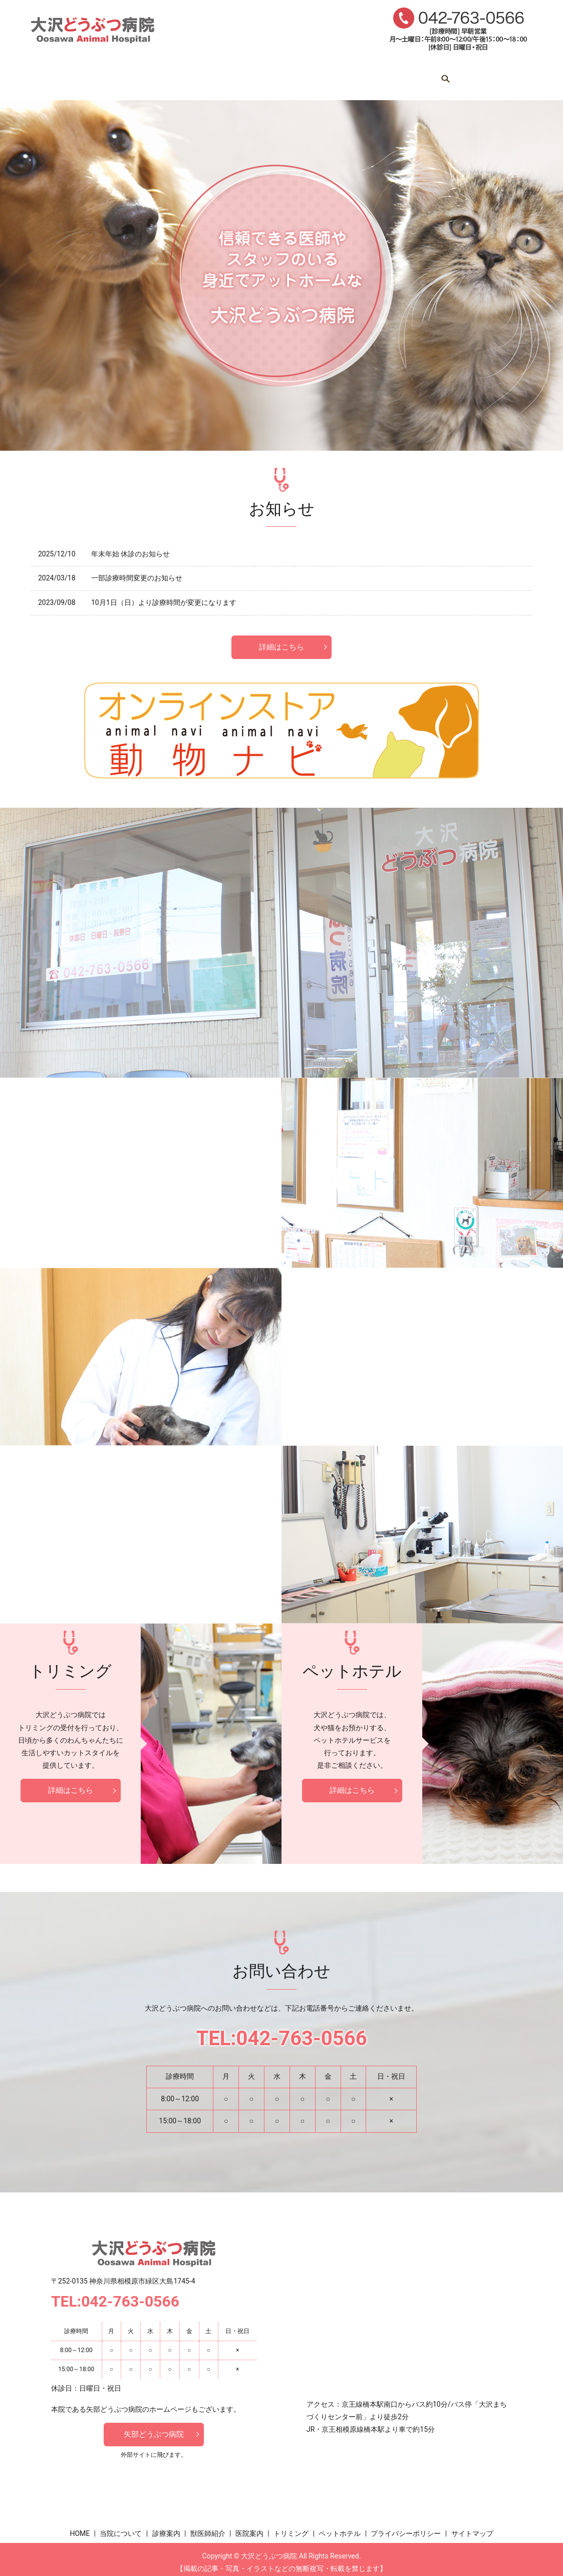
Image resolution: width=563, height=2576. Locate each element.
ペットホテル (446, 75)
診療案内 (200, 75)
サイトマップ (472, 2526)
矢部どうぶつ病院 (154, 2428)
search (495, 75)
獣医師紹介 (259, 75)
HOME (78, 75)
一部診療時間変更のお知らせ (136, 569)
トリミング (379, 75)
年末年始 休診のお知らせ (130, 544)
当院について (137, 75)
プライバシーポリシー (406, 2526)
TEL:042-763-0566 (281, 2031)
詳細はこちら (281, 638)
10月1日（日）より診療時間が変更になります (163, 593)
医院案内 (320, 75)
